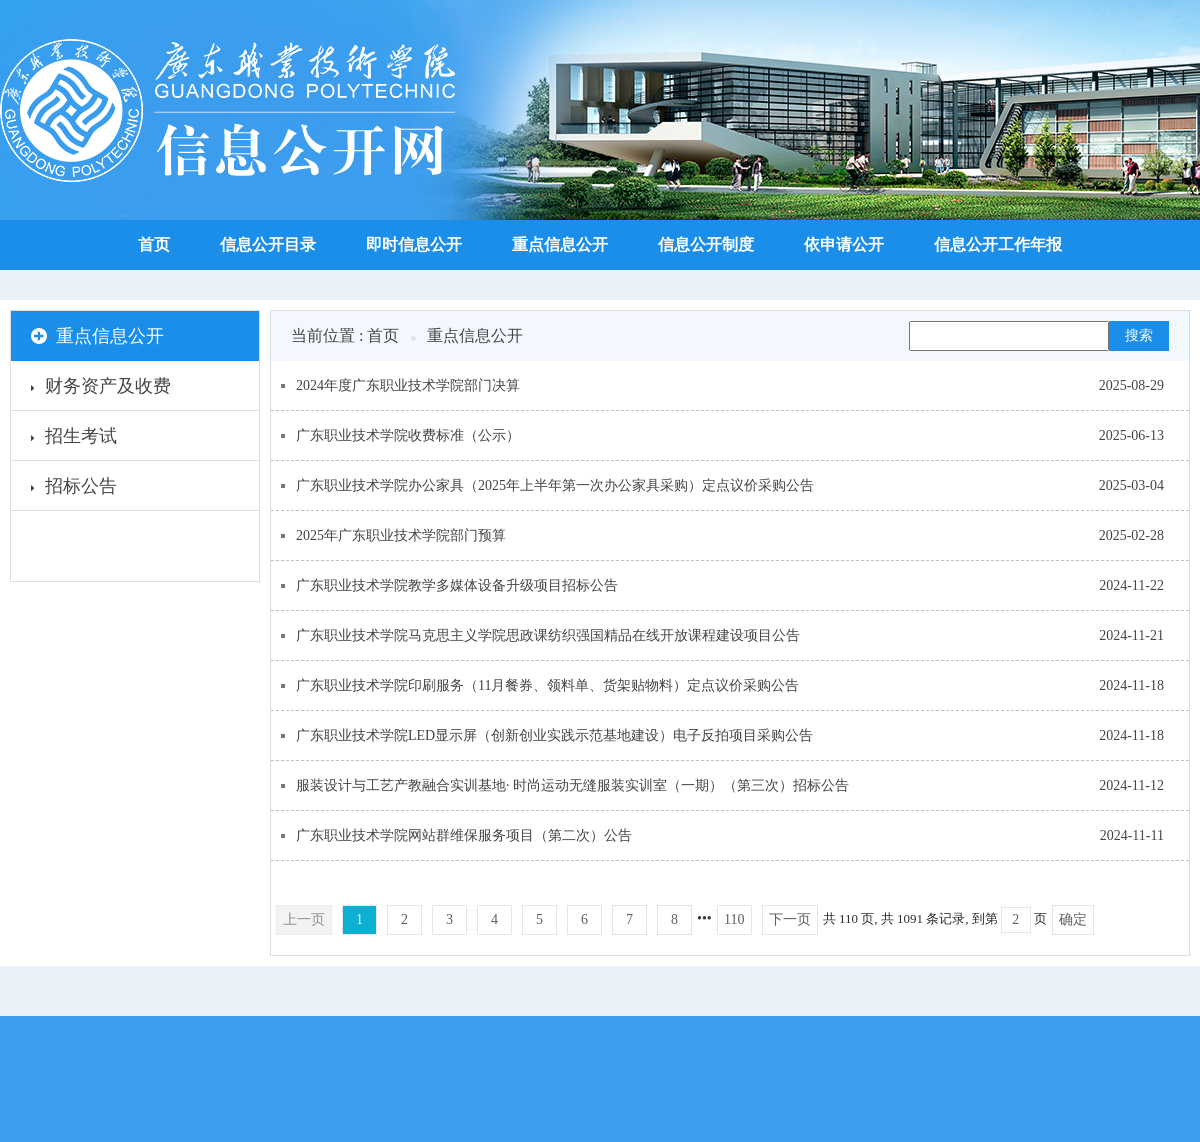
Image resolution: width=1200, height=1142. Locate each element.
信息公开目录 (268, 244)
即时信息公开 (414, 244)
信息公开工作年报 (998, 244)
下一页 (790, 919)
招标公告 (74, 489)
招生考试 (74, 439)
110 (734, 919)
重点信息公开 (560, 244)
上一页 (304, 919)
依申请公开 (844, 244)
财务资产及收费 (101, 389)
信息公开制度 (706, 244)
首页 (154, 244)
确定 (1073, 919)
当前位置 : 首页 (345, 335)
